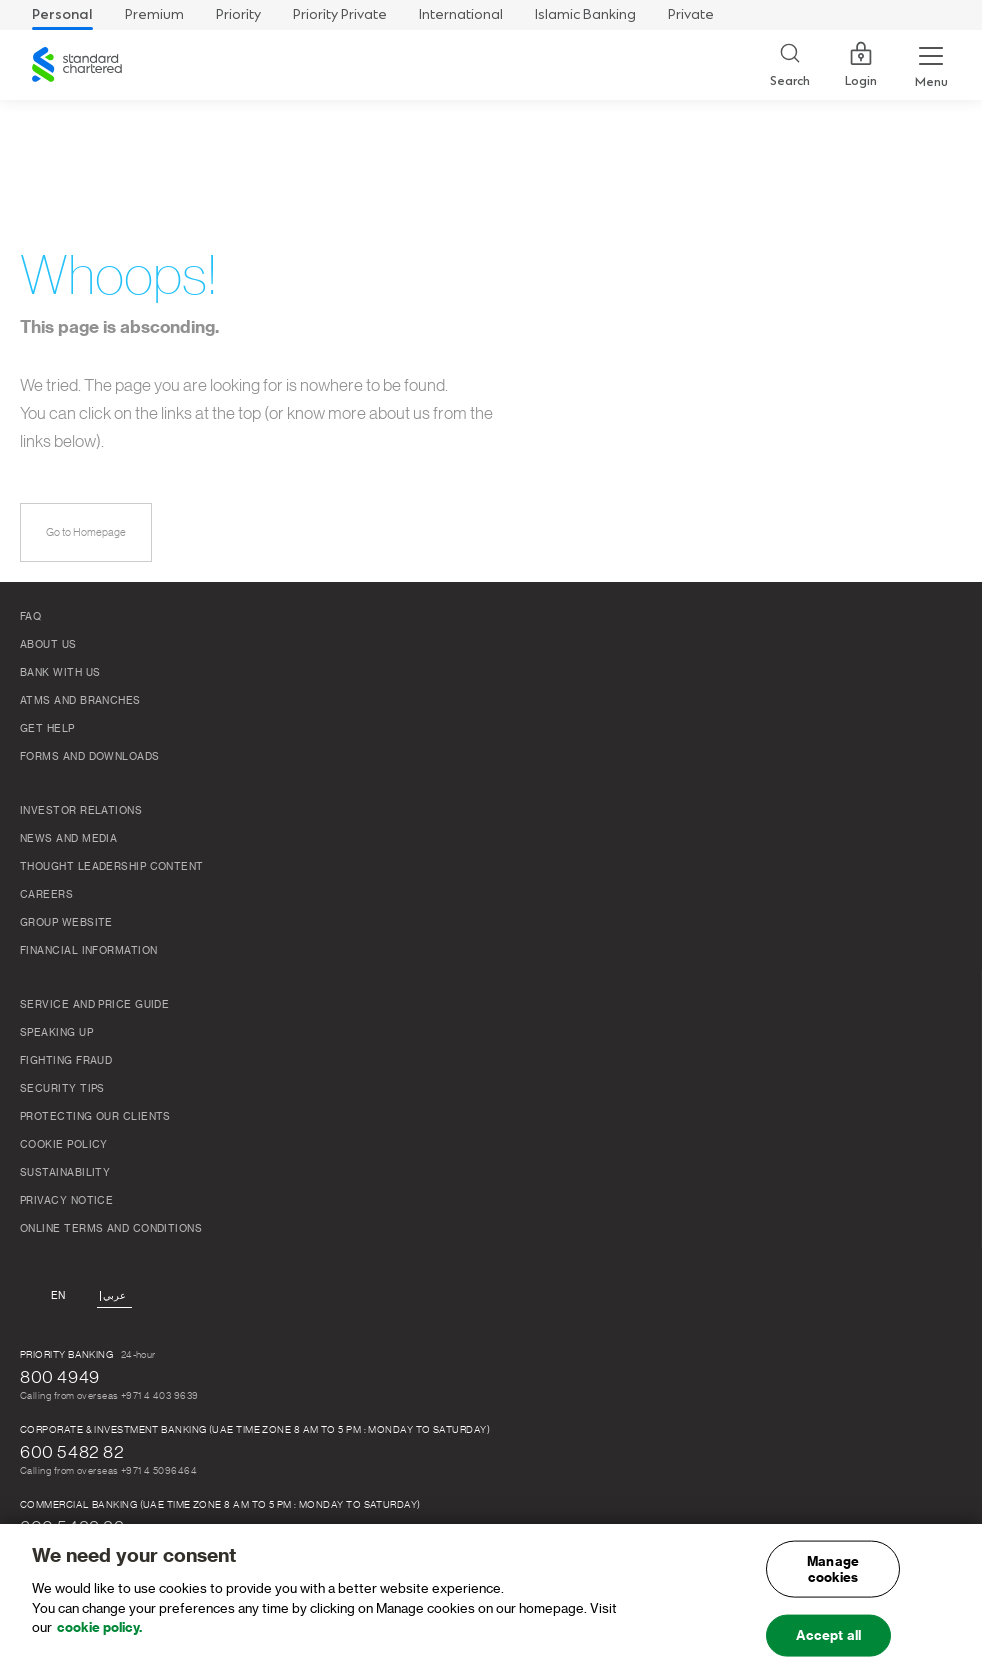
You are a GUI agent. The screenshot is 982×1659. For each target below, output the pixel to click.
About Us (48, 645)
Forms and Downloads (90, 757)
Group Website (66, 923)
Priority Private (340, 14)
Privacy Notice (66, 1201)
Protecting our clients (95, 1117)
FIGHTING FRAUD (66, 1061)
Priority (238, 14)
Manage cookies (833, 1576)
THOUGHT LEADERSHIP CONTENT (112, 867)
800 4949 (60, 1377)
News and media (68, 839)
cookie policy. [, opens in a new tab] (99, 1634)
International (461, 14)
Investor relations (81, 811)
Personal (62, 14)
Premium (154, 14)
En (58, 1296)
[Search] (790, 65)
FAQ (30, 617)
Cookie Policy (64, 1145)
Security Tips (62, 1089)
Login (861, 65)
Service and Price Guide (94, 1005)
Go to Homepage (86, 532)
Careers (46, 895)
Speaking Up (56, 1033)
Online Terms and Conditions (111, 1229)
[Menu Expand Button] (931, 65)
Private (691, 14)
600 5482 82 (72, 1452)
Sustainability (65, 1173)
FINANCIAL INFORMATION (88, 951)
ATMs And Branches (80, 701)
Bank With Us (60, 673)
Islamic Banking (585, 14)
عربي (114, 1296)
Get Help (47, 729)
